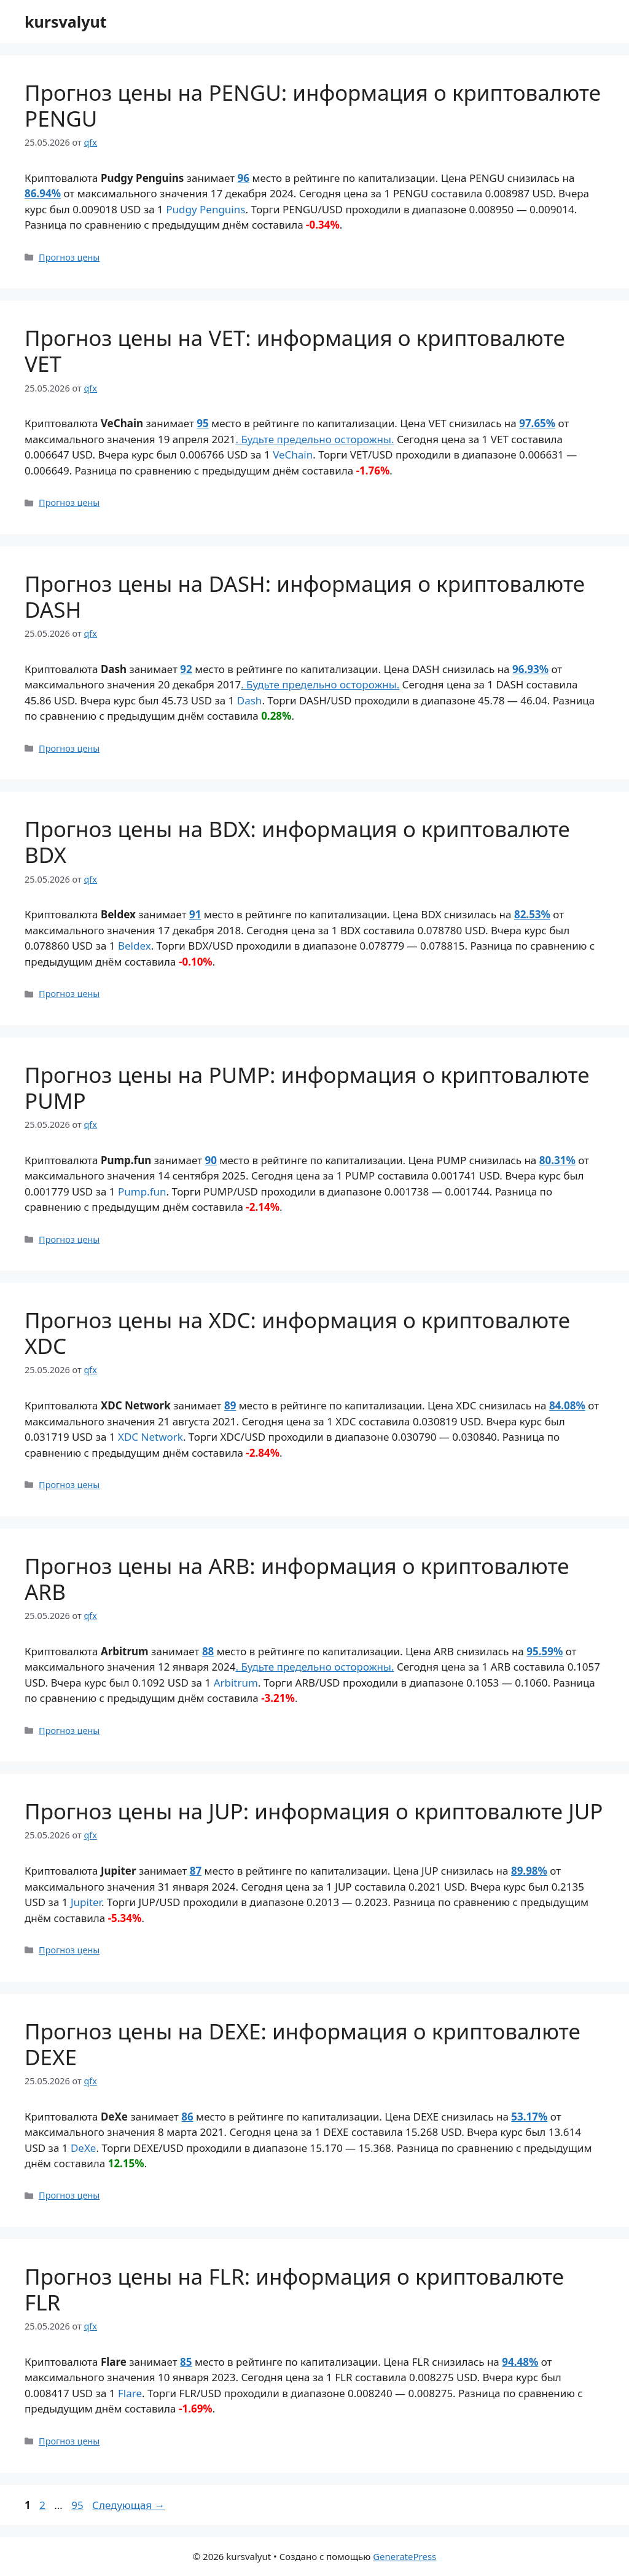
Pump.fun (142, 1191)
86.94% (43, 193)
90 (210, 1160)
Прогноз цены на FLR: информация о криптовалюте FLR (294, 2289)
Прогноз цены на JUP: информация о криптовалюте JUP (314, 1811)
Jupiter (86, 1902)
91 (195, 914)
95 (202, 423)
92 (186, 669)
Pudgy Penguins (205, 209)
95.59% (544, 1651)
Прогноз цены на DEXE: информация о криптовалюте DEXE (302, 2044)
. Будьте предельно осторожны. (314, 439)
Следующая (128, 2505)
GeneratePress (404, 2556)
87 (195, 1871)
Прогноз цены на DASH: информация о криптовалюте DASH (305, 596)
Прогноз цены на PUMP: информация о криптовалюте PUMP (307, 1087)
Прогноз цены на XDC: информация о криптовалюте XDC (297, 1333)
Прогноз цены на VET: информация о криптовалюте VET (295, 350)
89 (230, 1405)
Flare (130, 2393)
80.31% (557, 1160)
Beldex (134, 946)
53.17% (529, 2116)
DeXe (83, 2148)
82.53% (532, 914)
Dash (249, 700)
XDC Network (150, 1437)
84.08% (567, 1405)
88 (208, 1651)
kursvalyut (66, 21)
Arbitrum (236, 1683)
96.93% (530, 669)
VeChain (293, 454)
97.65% (537, 423)
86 (187, 2116)
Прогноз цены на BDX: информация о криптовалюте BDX (297, 841)
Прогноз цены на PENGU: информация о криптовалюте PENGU (313, 105)
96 (243, 178)
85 (186, 2362)
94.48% (520, 2362)
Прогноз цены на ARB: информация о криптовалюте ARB (297, 1578)
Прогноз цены (69, 257)
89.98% (529, 1871)
